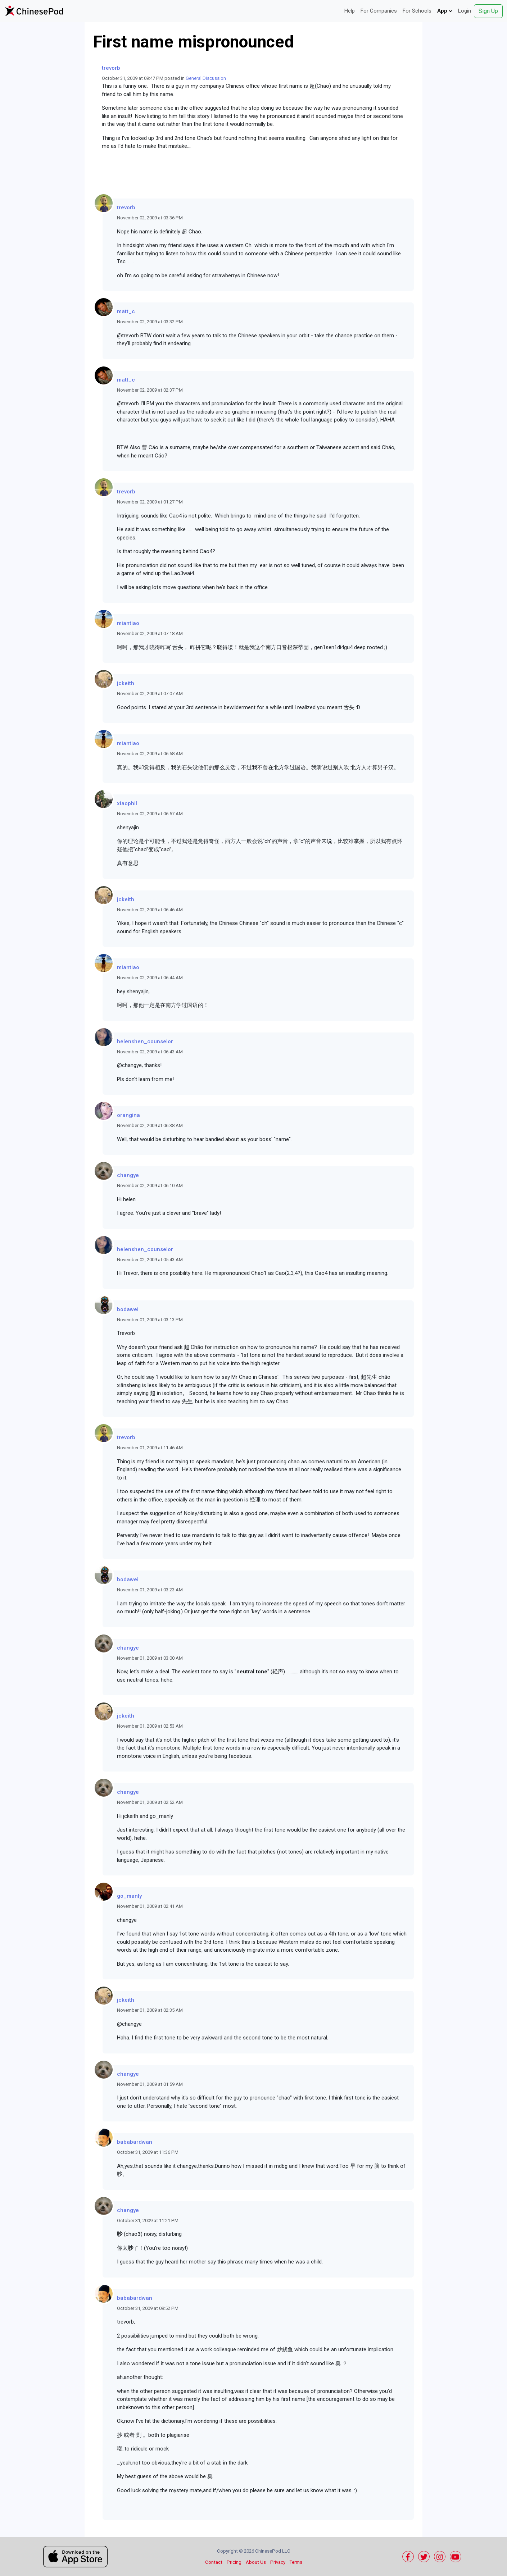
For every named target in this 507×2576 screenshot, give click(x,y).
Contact (213, 2562)
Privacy (277, 2562)
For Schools (417, 11)
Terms (296, 2562)
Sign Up (488, 11)
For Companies (379, 11)
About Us (256, 2562)
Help (349, 11)
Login (464, 11)
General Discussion (206, 78)
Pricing (234, 2562)
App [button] (444, 11)
